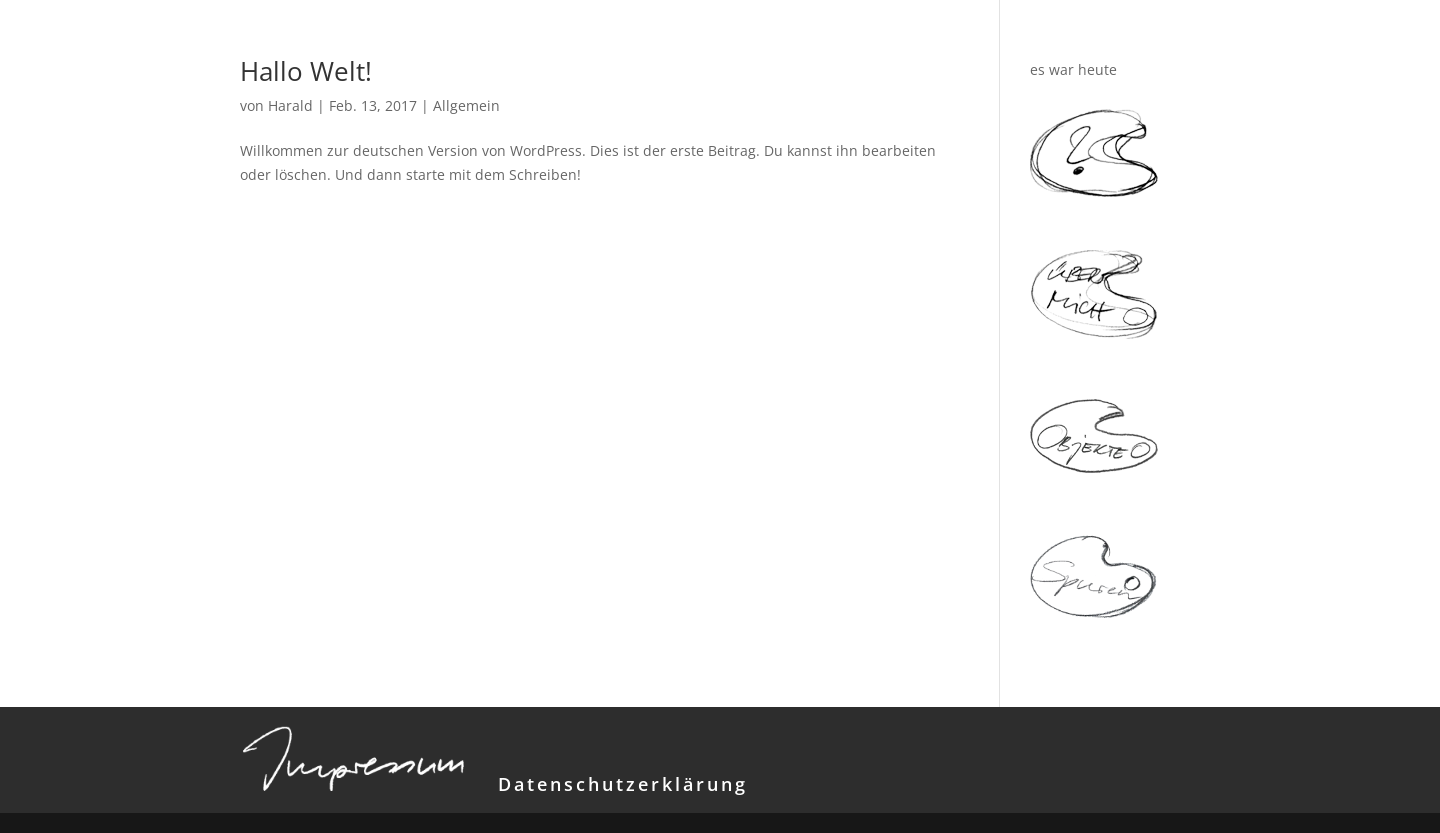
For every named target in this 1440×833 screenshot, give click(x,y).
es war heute (1073, 69)
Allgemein (466, 105)
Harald (290, 105)
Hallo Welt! (306, 71)
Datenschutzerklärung (623, 784)
